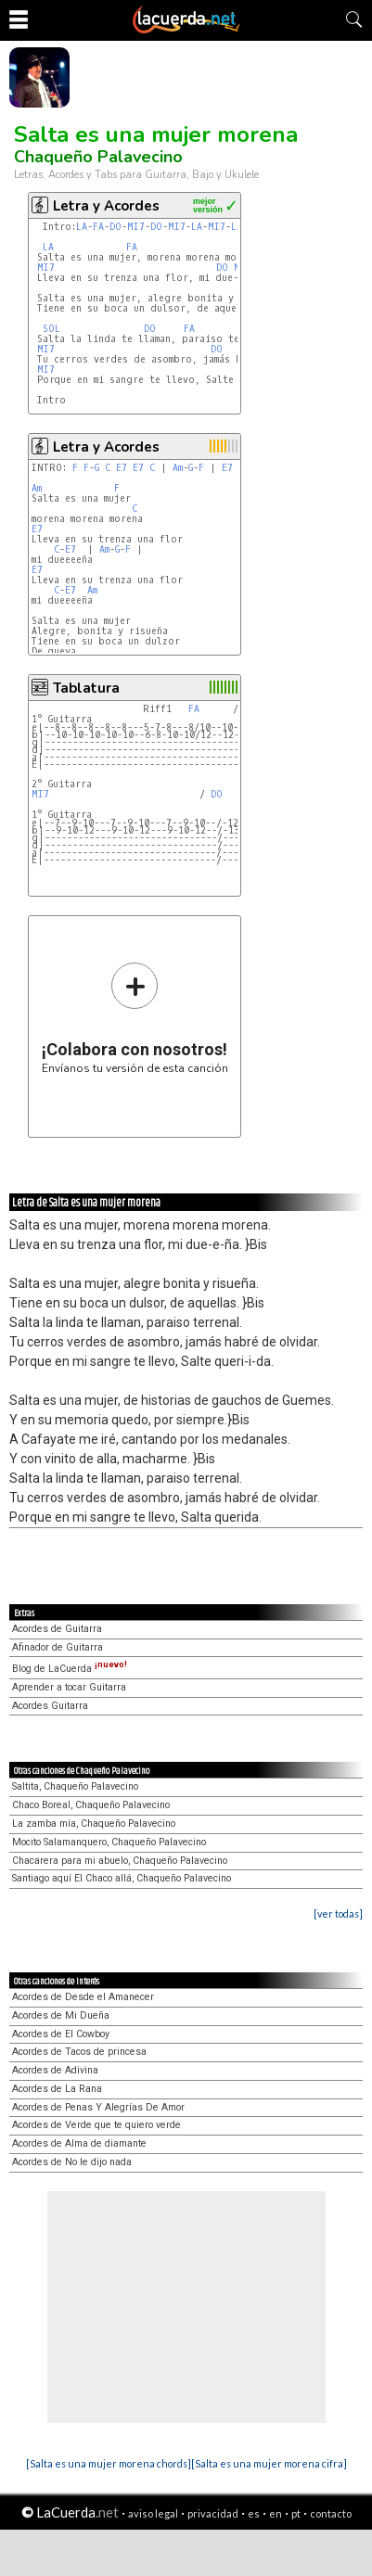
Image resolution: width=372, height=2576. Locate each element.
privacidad (212, 2513)
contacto (331, 2513)
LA (81, 227)
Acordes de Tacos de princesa (79, 2052)
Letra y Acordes (106, 206)
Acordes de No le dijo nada (72, 2162)
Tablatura (86, 688)
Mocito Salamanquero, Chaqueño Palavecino (109, 1842)
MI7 (136, 227)
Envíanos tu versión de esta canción (135, 1018)
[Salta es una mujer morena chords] (108, 2463)
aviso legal (153, 2513)
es (254, 2513)
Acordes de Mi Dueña (60, 2015)
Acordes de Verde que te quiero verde (96, 2125)
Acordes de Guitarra (57, 1629)
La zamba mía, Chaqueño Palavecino (93, 1823)
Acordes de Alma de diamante (79, 2143)
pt (296, 2513)
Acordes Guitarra (50, 1706)
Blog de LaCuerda (69, 1669)
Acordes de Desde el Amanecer (83, 1997)
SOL (51, 329)
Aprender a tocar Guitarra (69, 1687)
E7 (121, 468)
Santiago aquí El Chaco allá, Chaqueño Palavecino (121, 1878)
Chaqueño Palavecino (98, 157)
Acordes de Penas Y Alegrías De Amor (98, 2107)
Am (178, 468)
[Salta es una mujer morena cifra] (269, 2463)
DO (115, 227)
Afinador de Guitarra (57, 1647)
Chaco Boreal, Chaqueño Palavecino (91, 1805)
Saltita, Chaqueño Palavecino (75, 1786)
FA (98, 227)
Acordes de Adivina (55, 2070)
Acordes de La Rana (57, 2089)
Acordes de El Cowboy (60, 2034)
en (275, 2513)
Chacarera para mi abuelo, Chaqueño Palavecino (119, 1861)
